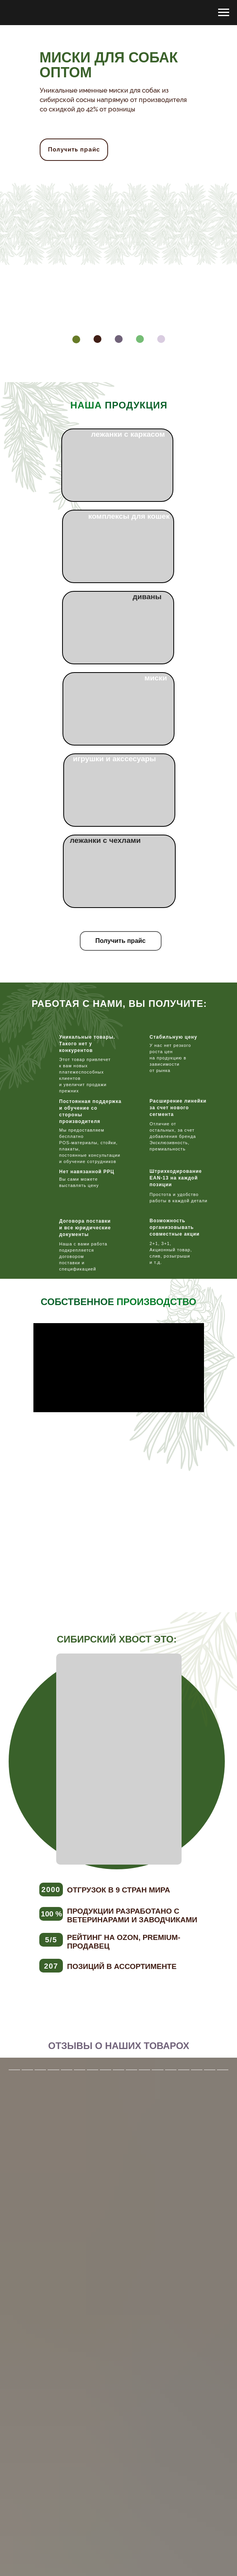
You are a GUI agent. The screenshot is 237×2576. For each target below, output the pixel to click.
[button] (121, 941)
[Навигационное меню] (223, 12)
